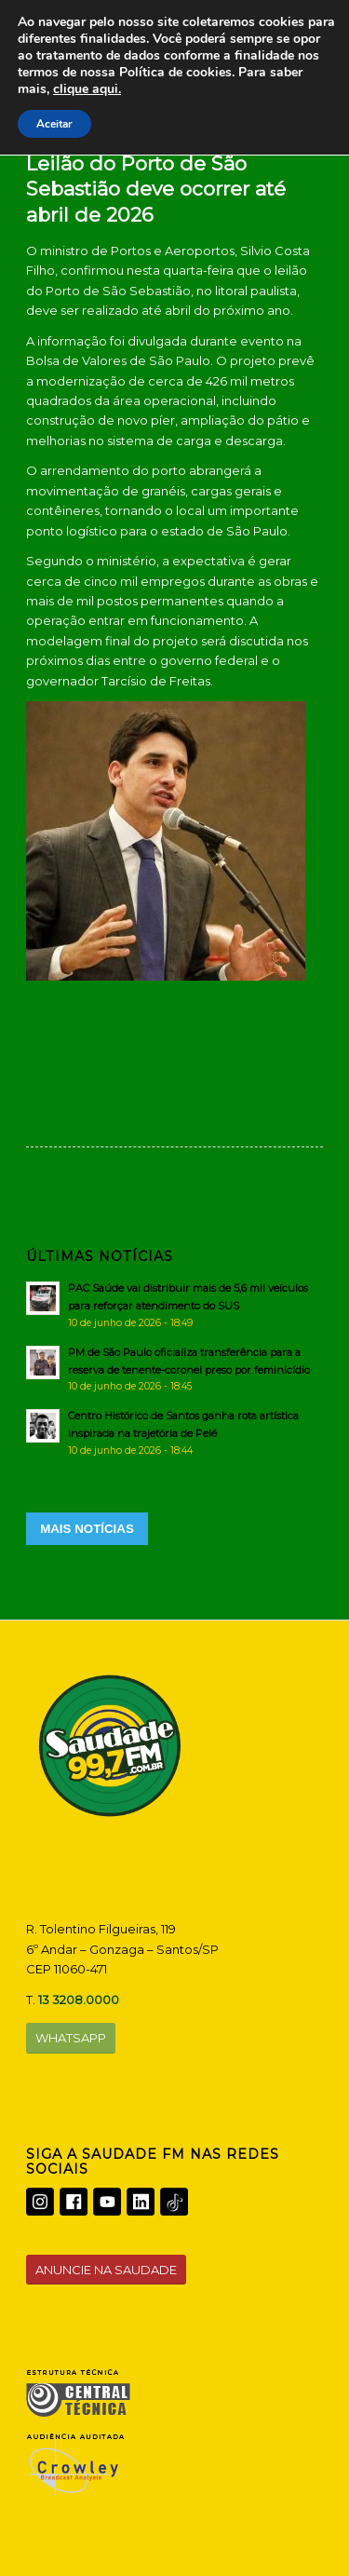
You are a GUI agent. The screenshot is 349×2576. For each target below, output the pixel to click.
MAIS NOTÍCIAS (87, 1529)
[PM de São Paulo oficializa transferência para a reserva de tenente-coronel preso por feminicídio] (174, 1369)
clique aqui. (216, 89)
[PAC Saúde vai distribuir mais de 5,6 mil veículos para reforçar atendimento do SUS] (174, 1305)
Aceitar (55, 123)
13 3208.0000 (78, 1999)
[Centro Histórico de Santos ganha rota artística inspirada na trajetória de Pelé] (174, 1432)
